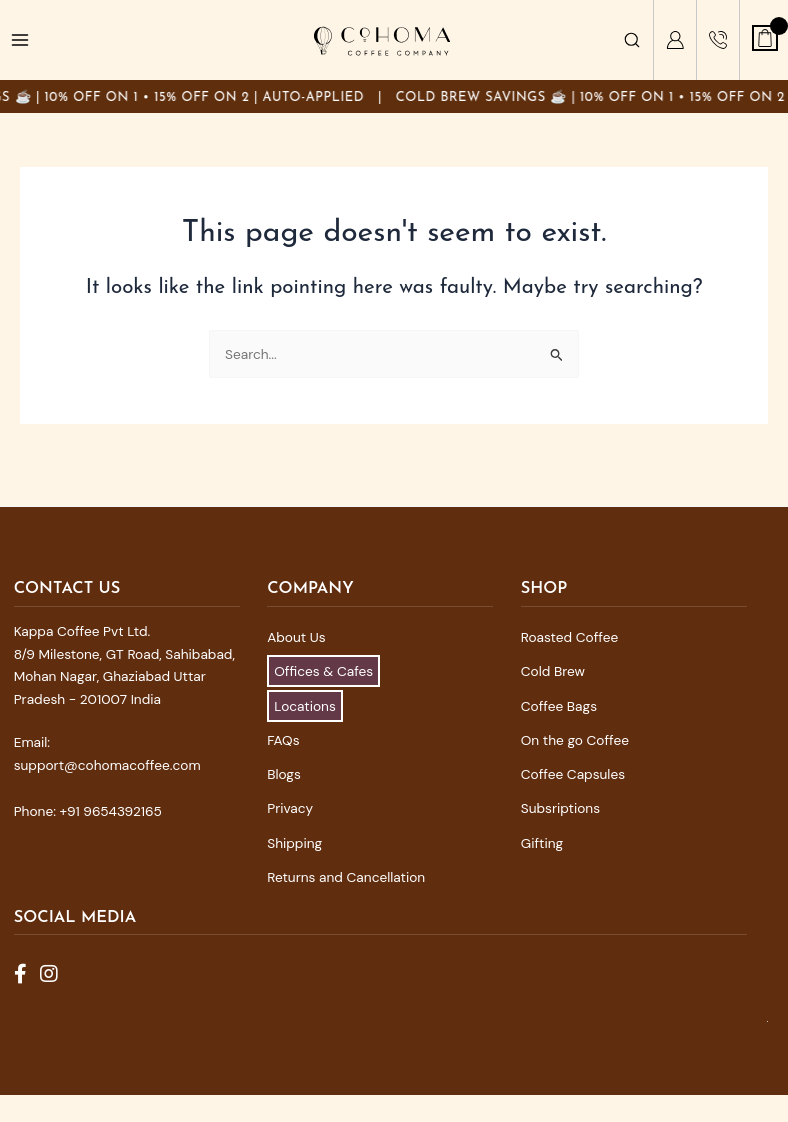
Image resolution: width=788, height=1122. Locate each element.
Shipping (294, 843)
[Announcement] (394, 96)
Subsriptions (560, 808)
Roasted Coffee (569, 637)
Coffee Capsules (573, 774)
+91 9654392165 (111, 811)
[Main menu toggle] (20, 40)
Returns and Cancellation (346, 877)
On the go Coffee (575, 740)
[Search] (632, 40)
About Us (296, 637)
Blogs (284, 774)
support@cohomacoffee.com (107, 765)
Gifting (542, 843)
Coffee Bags (559, 706)
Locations (305, 706)
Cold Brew (553, 671)
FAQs (283, 740)
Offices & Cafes (323, 671)
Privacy (290, 808)
